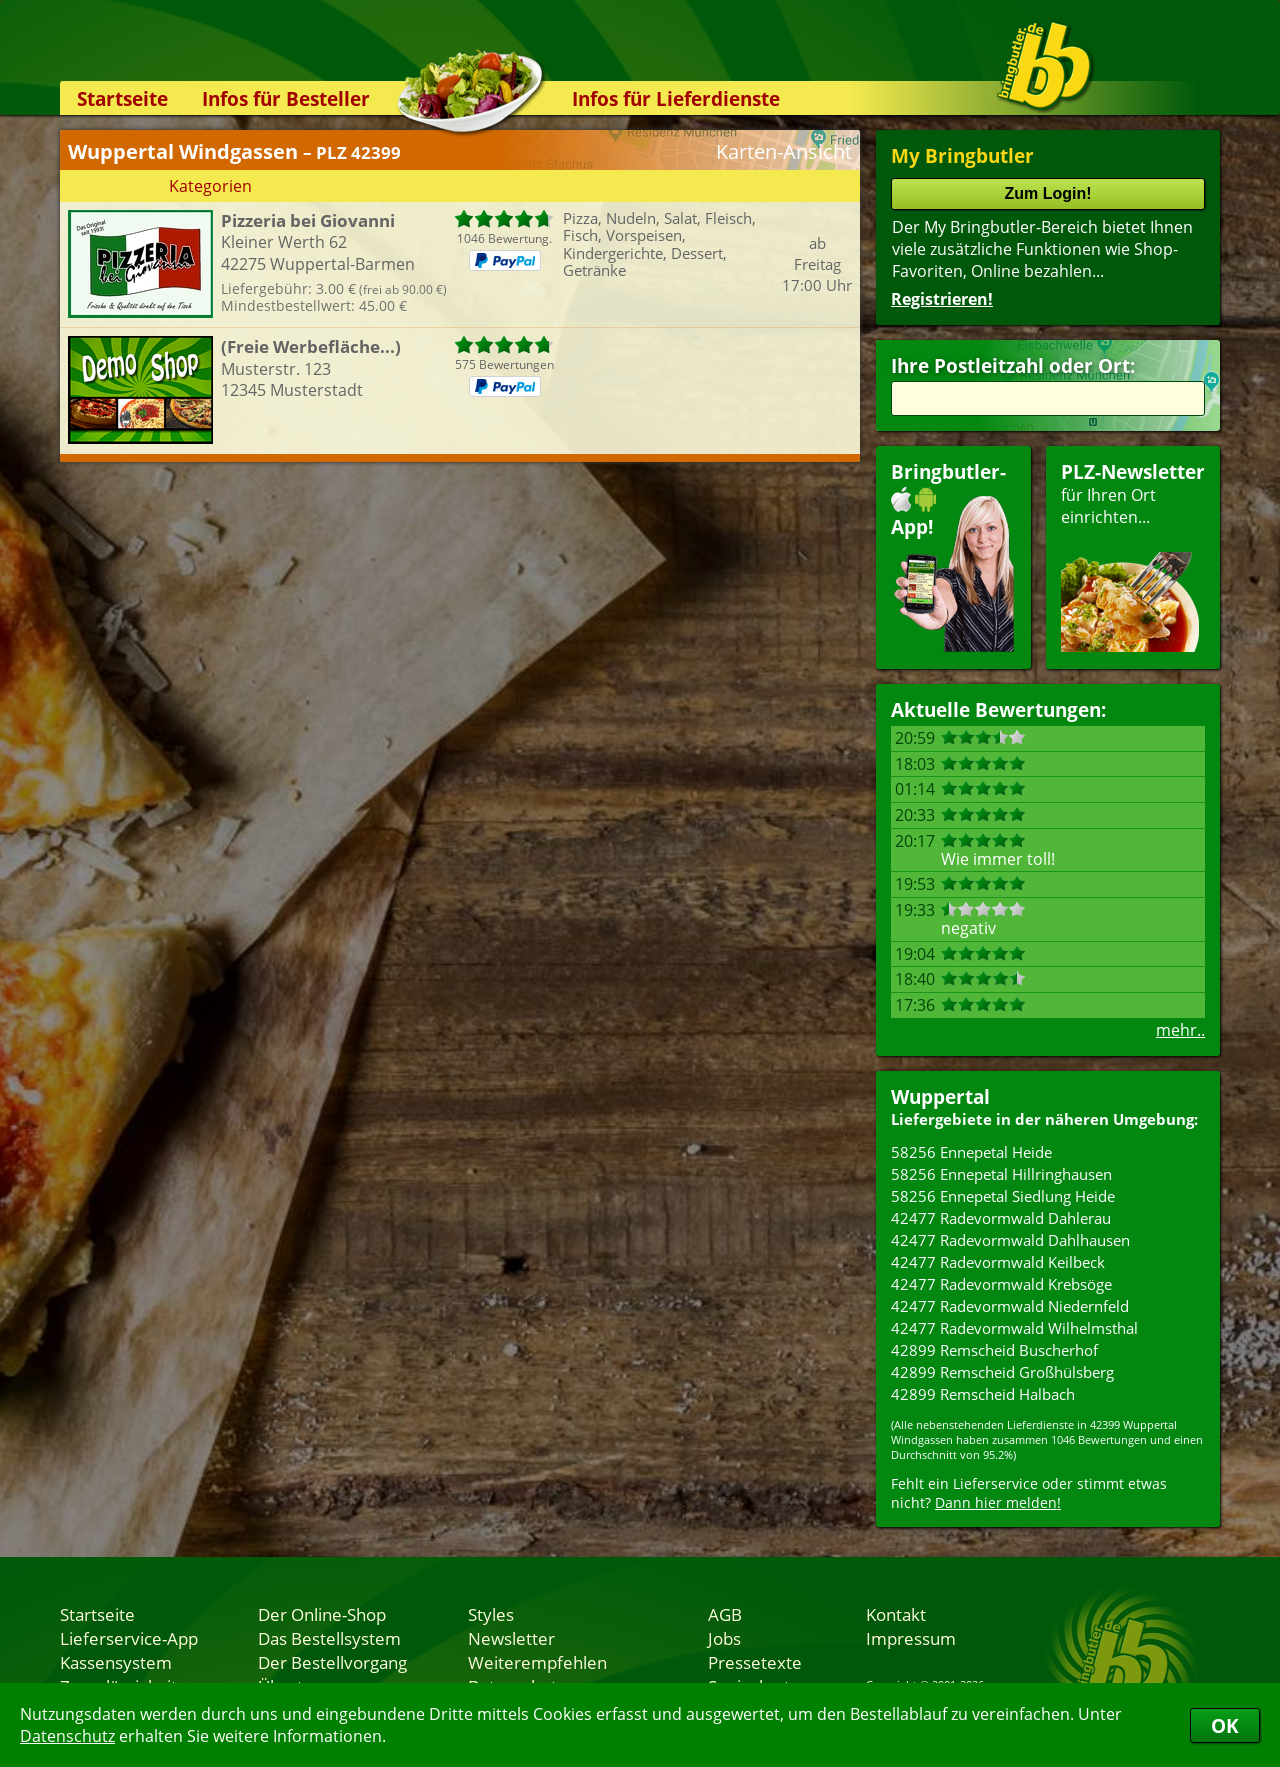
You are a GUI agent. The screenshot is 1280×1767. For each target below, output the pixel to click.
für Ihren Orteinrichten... (1133, 555)
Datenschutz (67, 1736)
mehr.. (1180, 1030)
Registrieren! (942, 299)
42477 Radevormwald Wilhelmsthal (1014, 1328)
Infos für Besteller (286, 98)
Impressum (911, 1638)
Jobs (724, 1638)
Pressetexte (755, 1662)
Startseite (122, 98)
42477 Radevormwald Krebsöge (1001, 1284)
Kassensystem (116, 1662)
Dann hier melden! (998, 1502)
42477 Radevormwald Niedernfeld (1010, 1306)
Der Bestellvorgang (332, 1662)
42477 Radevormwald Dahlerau (1001, 1218)
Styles (491, 1614)
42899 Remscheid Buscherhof (994, 1350)
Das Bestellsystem (329, 1638)
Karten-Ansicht (784, 151)
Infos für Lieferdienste (676, 98)
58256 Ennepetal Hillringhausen (1001, 1174)
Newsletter (511, 1638)
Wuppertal (940, 1096)
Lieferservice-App (129, 1638)
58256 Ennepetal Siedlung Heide (1003, 1196)
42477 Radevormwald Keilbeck (998, 1262)
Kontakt (896, 1614)
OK (1225, 1725)
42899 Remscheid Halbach (983, 1394)
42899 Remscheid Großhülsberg (1002, 1372)
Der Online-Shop (322, 1614)
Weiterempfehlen (537, 1662)
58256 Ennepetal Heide (971, 1152)
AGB (725, 1614)
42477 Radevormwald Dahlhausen (1010, 1240)
